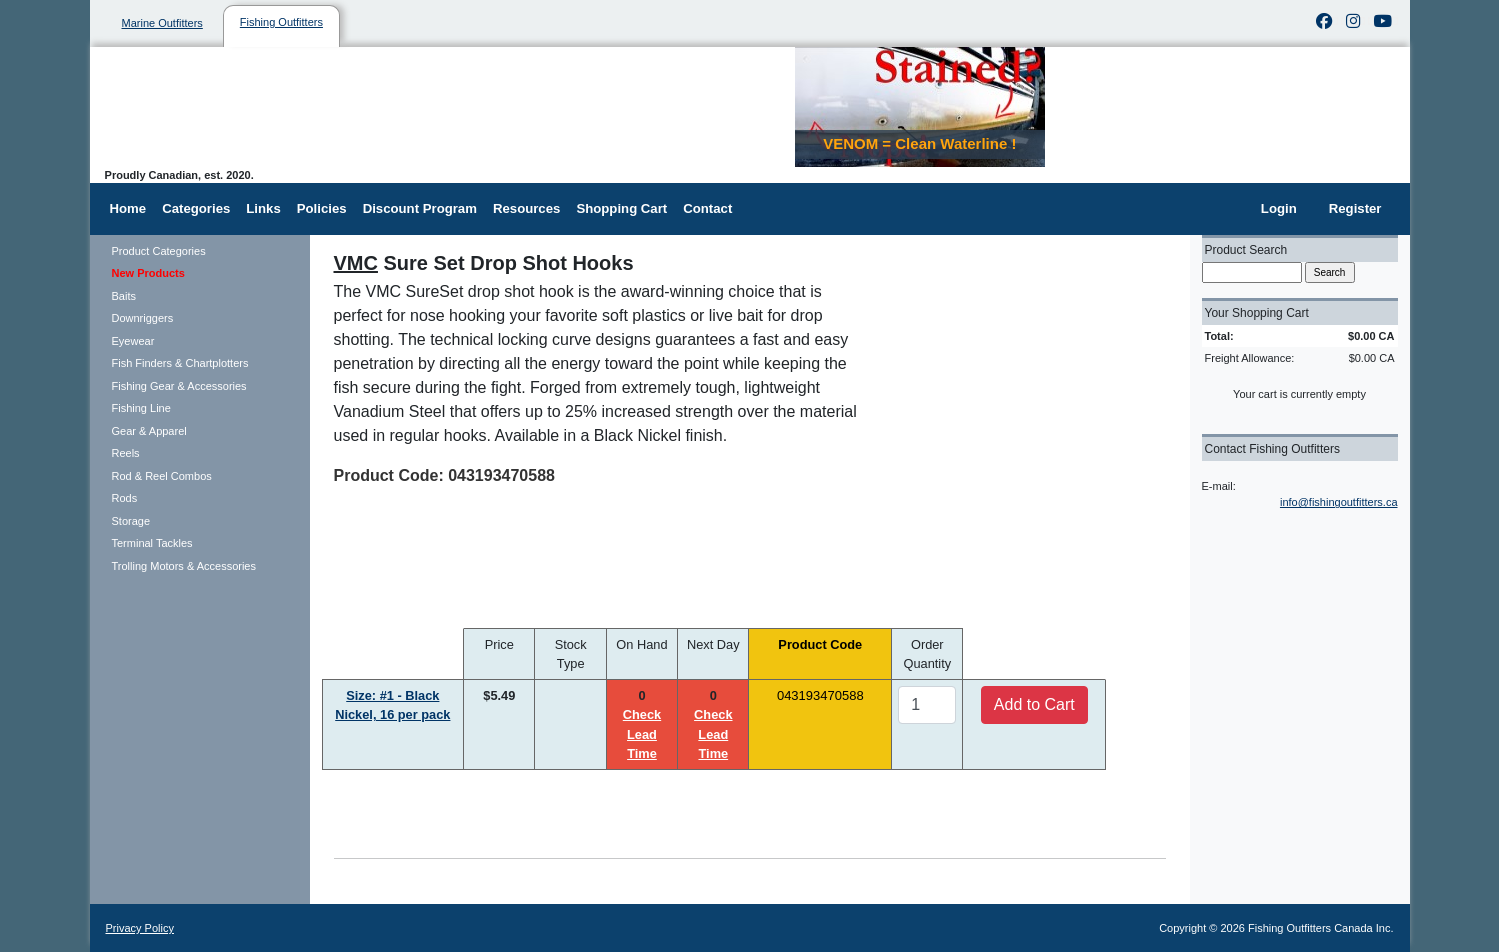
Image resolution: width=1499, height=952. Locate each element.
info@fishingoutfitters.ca (1339, 502)
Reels (126, 453)
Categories (196, 208)
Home (128, 208)
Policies (322, 208)
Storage (131, 521)
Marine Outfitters (162, 23)
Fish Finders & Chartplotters (180, 363)
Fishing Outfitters (281, 22)
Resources (526, 208)
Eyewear (133, 341)
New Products (148, 273)
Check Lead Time (642, 733)
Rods (125, 498)
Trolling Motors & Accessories (184, 566)
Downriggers (143, 318)
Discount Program (420, 208)
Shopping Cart (621, 208)
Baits (124, 296)
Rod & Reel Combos (162, 476)
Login (1279, 208)
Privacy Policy (140, 928)
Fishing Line (141, 408)
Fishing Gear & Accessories (179, 386)
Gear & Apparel (149, 431)
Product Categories (159, 251)
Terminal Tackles (152, 543)
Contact (707, 208)
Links (263, 208)
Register (1355, 208)
